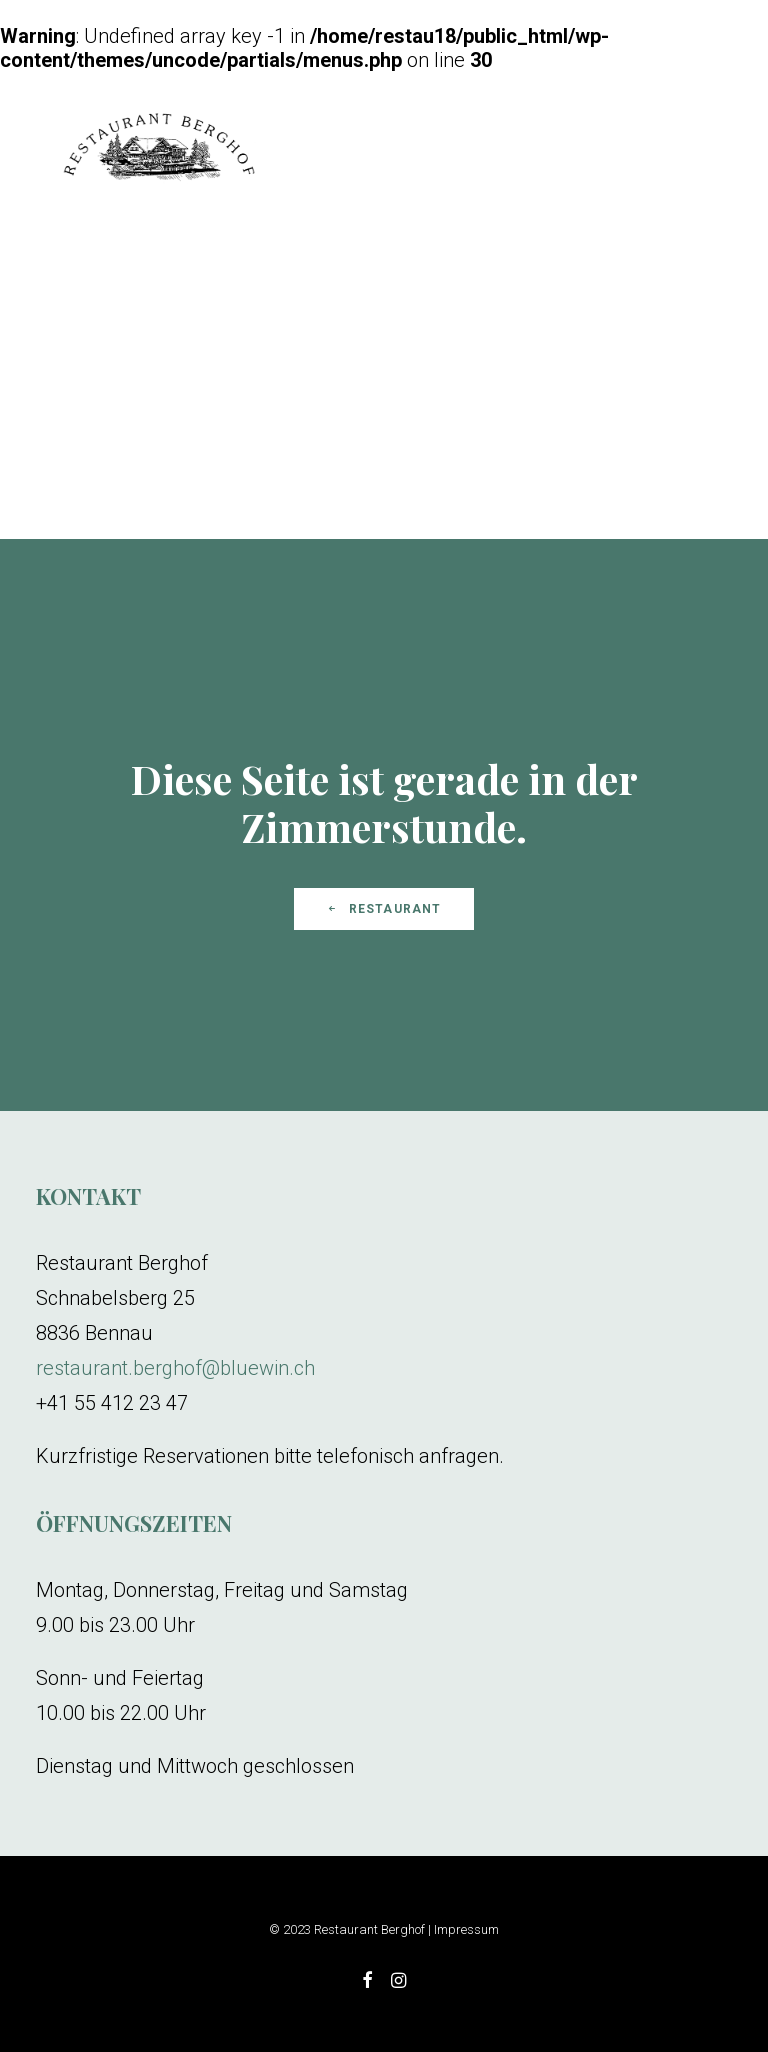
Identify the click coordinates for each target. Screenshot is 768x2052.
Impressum (466, 1929)
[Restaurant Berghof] (159, 149)
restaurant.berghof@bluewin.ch (175, 1368)
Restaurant (383, 909)
